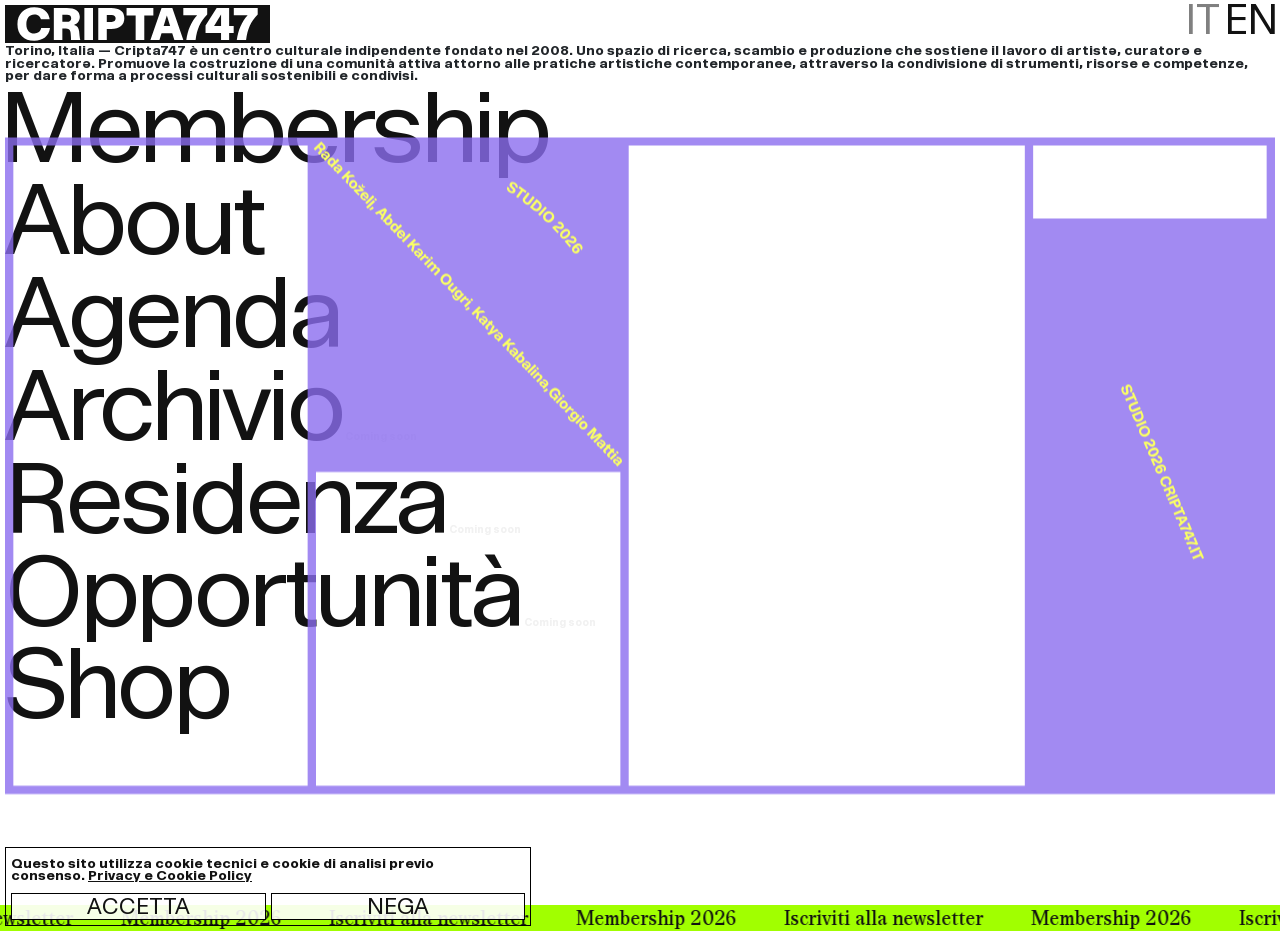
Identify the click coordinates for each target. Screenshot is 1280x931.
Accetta (138, 906)
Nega (398, 906)
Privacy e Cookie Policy (170, 875)
